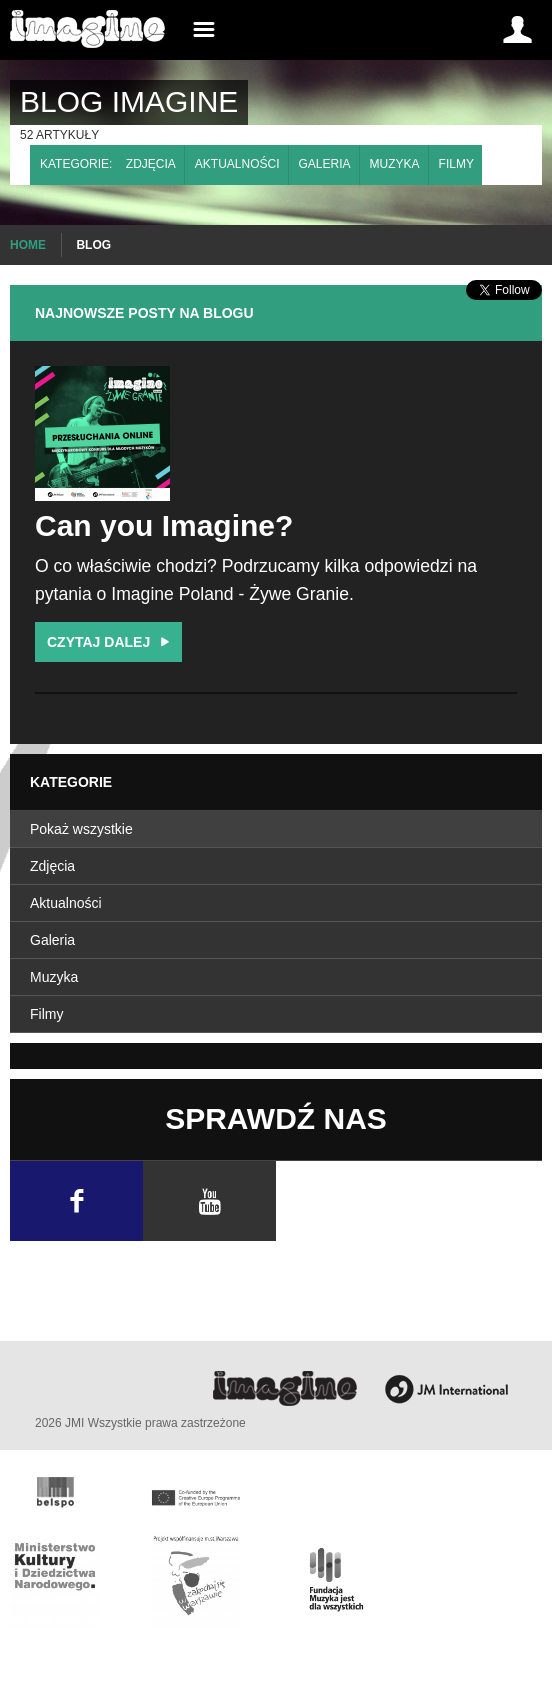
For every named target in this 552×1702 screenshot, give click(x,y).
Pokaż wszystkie (81, 829)
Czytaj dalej (110, 642)
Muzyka (395, 164)
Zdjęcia (151, 164)
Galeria (325, 164)
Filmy (456, 164)
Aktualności (237, 164)
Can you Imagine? (164, 525)
